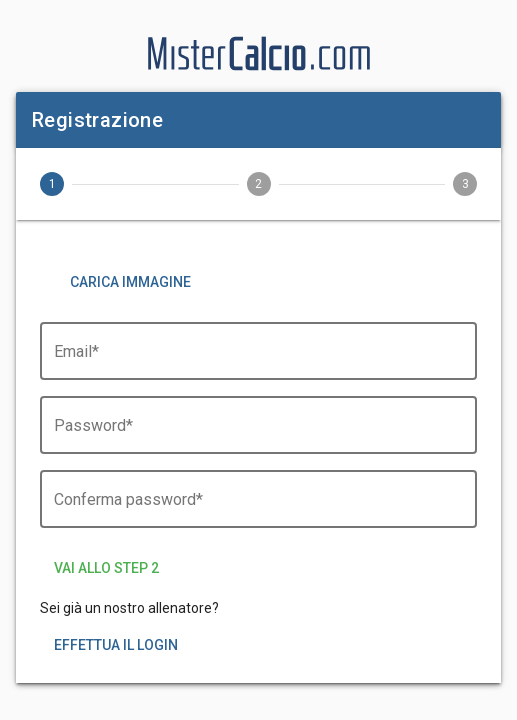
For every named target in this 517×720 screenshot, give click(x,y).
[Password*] (258, 436)
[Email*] (258, 362)
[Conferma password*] (258, 510)
